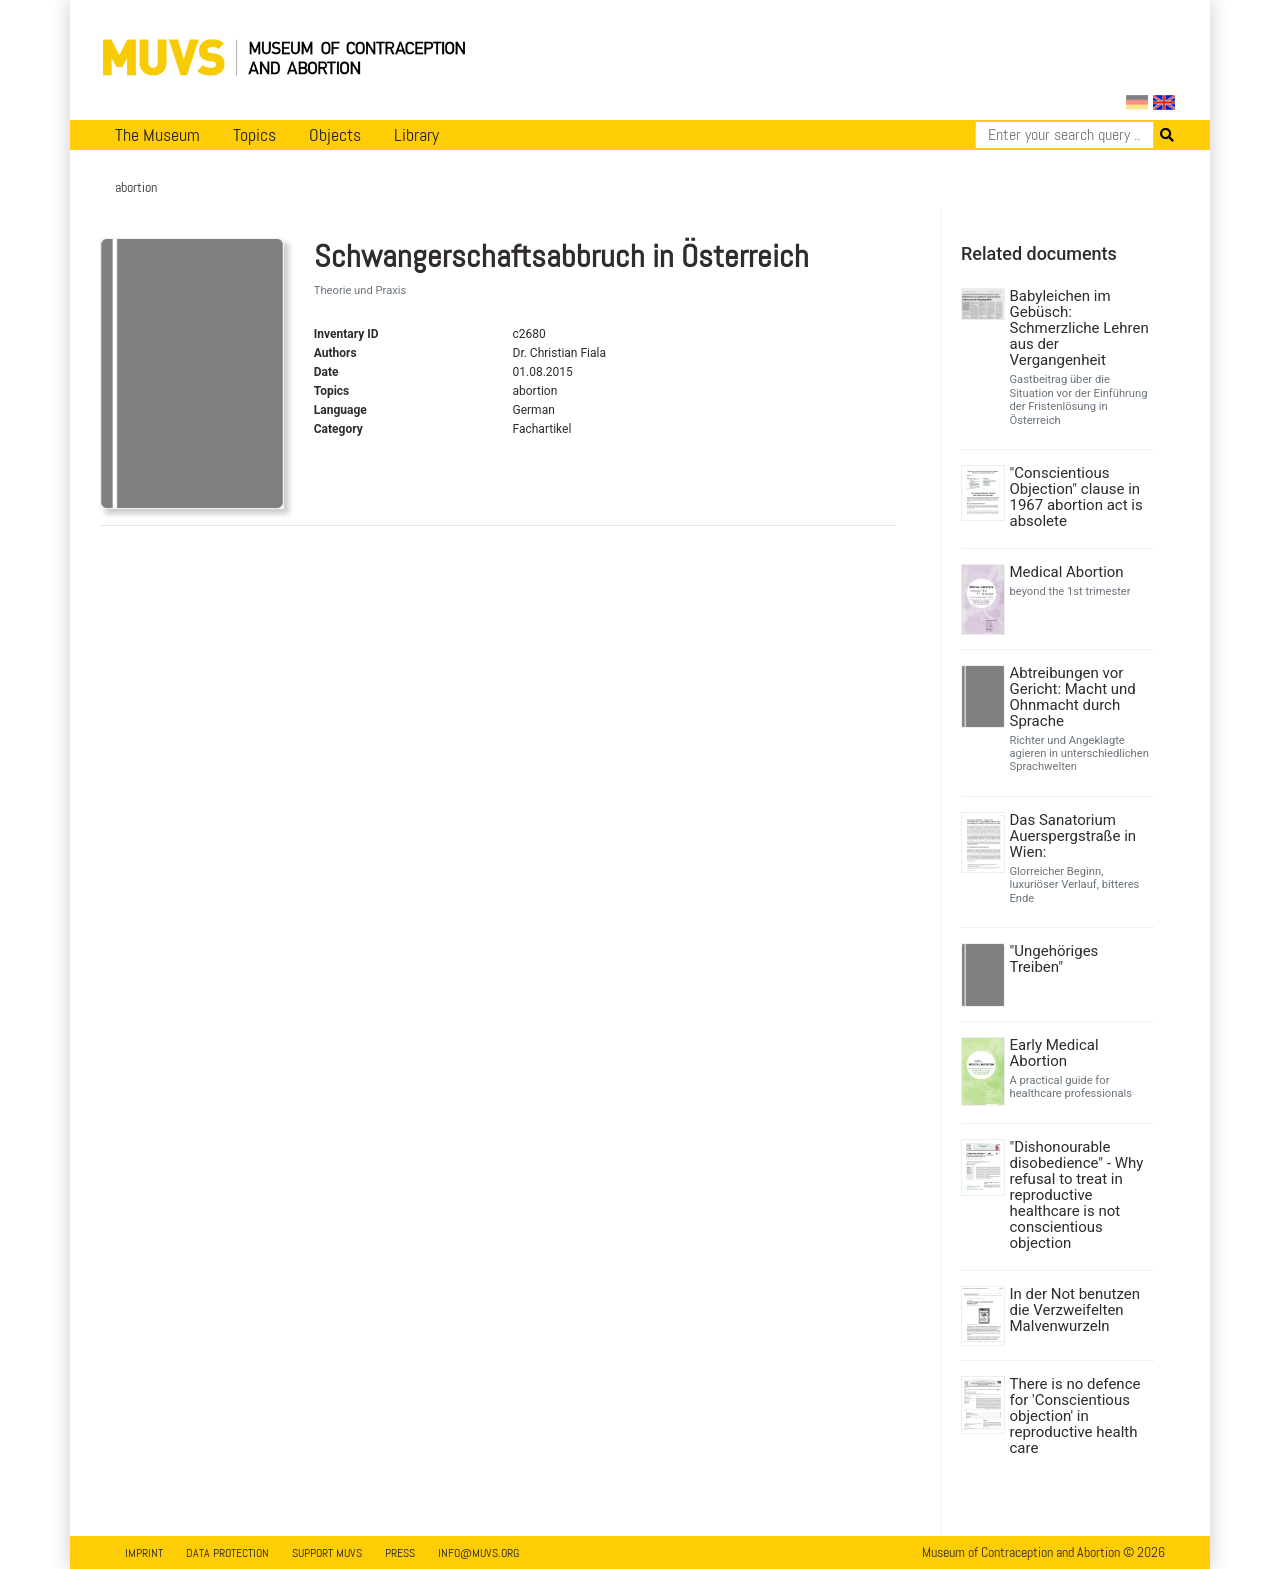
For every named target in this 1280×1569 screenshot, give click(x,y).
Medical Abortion (1067, 572)
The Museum (157, 135)
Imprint (144, 1553)
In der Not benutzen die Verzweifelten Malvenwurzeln (1075, 1310)
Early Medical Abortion (1054, 1053)
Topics (254, 135)
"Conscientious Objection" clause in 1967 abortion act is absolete (1076, 497)
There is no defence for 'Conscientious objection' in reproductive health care (1075, 1416)
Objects (335, 135)
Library (416, 135)
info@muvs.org (478, 1553)
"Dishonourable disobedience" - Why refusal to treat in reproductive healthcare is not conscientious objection (1077, 1195)
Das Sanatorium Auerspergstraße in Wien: (1073, 836)
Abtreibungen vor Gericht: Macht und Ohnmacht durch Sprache (1073, 697)
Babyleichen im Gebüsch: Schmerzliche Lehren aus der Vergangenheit (1079, 328)
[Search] (1064, 135)
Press (400, 1553)
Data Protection (227, 1553)
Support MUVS (327, 1553)
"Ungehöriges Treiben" (1054, 959)
